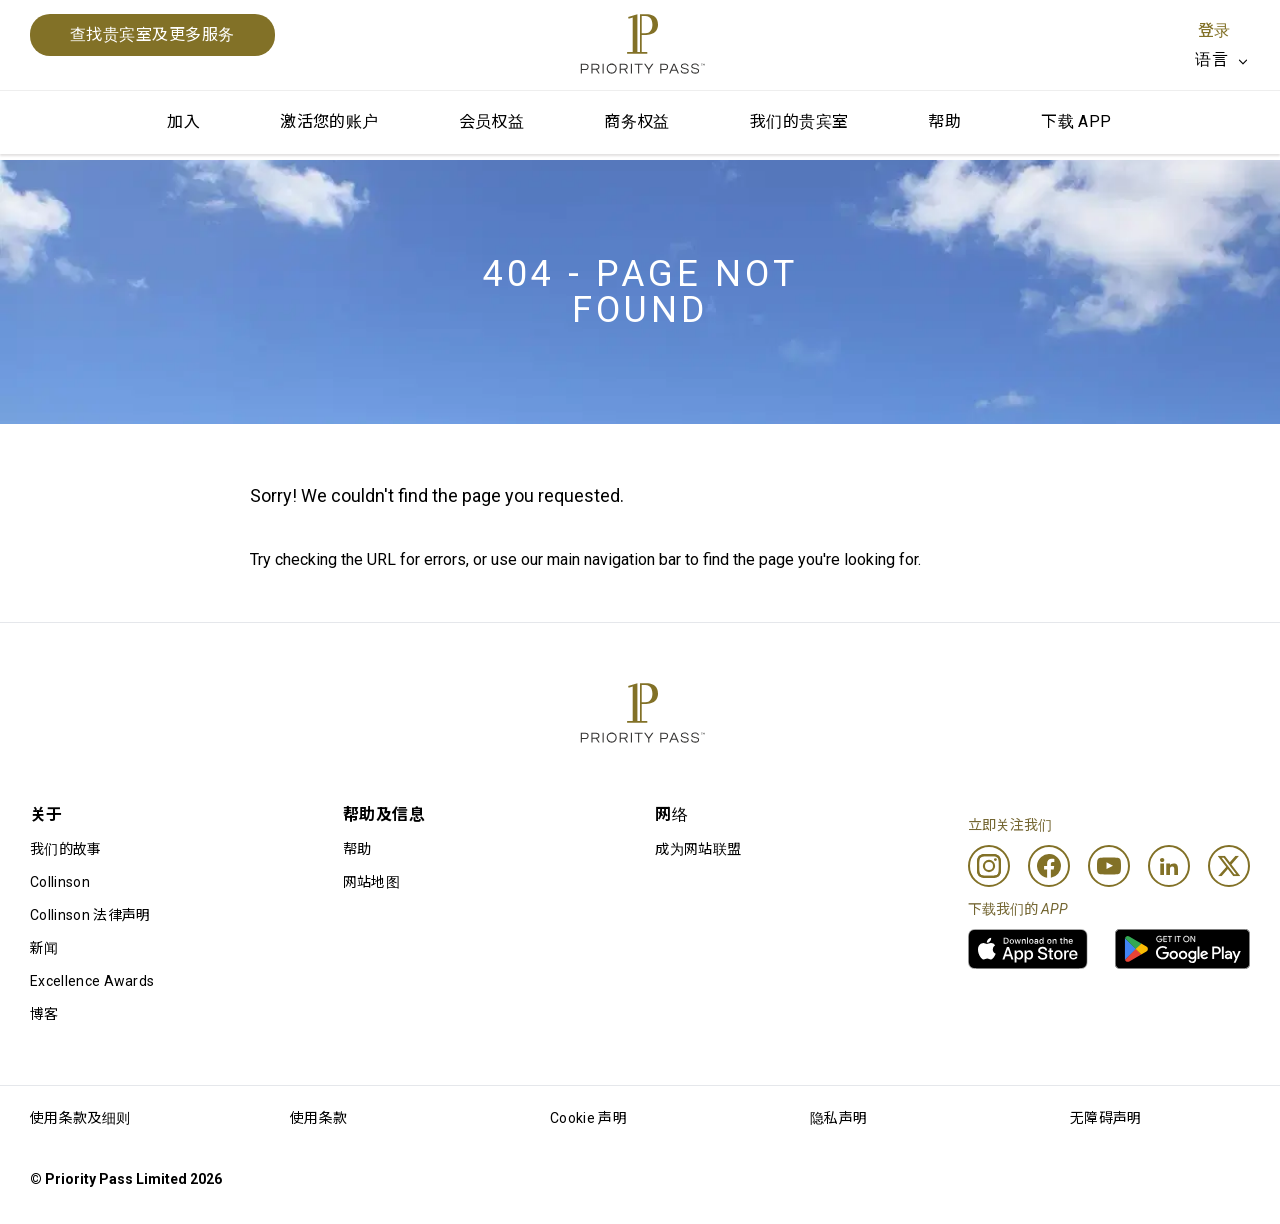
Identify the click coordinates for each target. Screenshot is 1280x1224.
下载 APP (1076, 121)
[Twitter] (1229, 866)
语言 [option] (1211, 59)
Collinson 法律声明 (90, 915)
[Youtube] (1109, 866)
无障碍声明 (1106, 1118)
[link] (1028, 949)
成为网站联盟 (698, 849)
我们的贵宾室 (799, 121)
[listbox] (1222, 60)
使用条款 (318, 1118)
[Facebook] (1049, 866)
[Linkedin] (1169, 866)
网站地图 (371, 882)
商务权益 (637, 121)
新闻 (44, 948)
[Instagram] (989, 866)
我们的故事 (66, 849)
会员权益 (492, 121)
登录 (1214, 30)
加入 (183, 121)
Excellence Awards (92, 981)
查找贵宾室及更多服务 (152, 34)
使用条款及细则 (80, 1118)
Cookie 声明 (588, 1118)
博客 (44, 1014)
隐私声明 (838, 1118)
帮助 (944, 121)
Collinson (60, 882)
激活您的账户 (329, 121)
